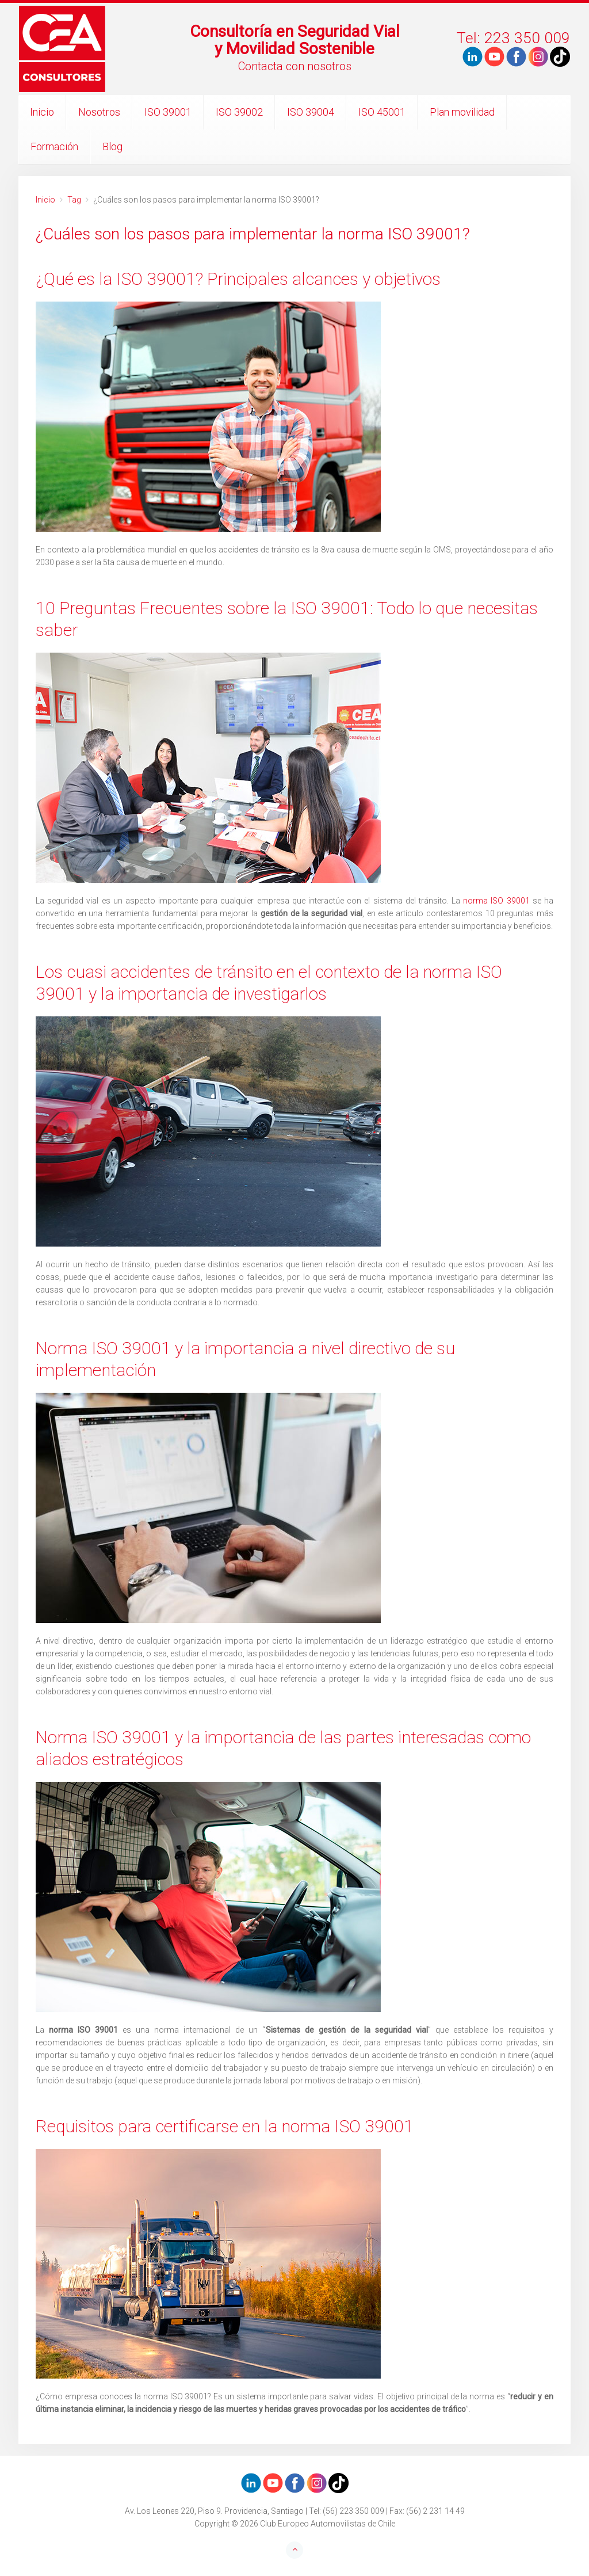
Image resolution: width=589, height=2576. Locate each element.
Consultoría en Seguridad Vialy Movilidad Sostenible (295, 40)
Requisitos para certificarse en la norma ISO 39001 (225, 2126)
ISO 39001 (168, 112)
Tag (74, 199)
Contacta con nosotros (294, 66)
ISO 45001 (382, 112)
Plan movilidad (462, 112)
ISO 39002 (239, 112)
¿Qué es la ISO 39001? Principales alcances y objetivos (238, 279)
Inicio (42, 112)
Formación (54, 146)
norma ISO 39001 (496, 900)
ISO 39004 (310, 112)
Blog (112, 146)
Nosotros (99, 112)
